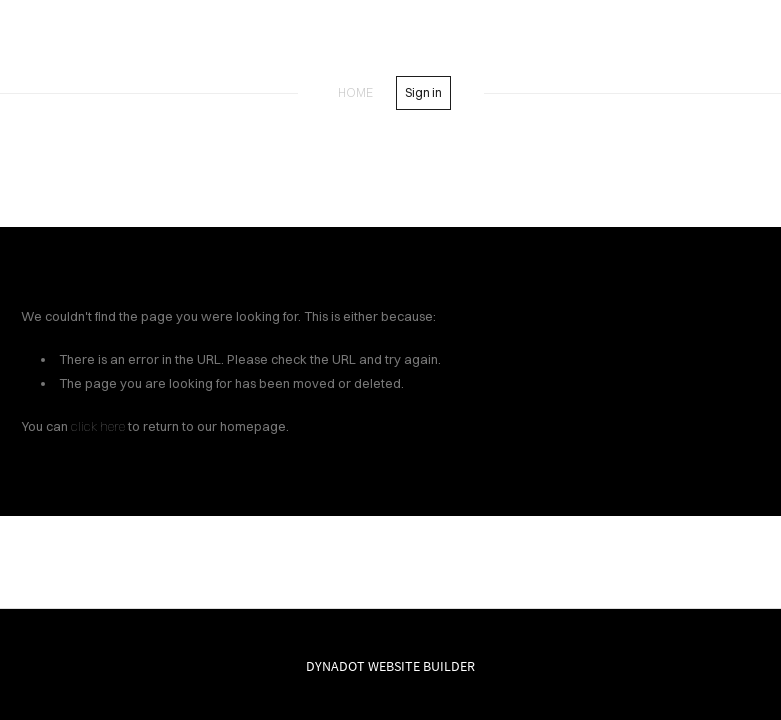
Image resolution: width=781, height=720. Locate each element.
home (355, 92)
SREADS (391, 48)
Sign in (423, 92)
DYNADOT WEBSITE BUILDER (390, 666)
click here (98, 426)
